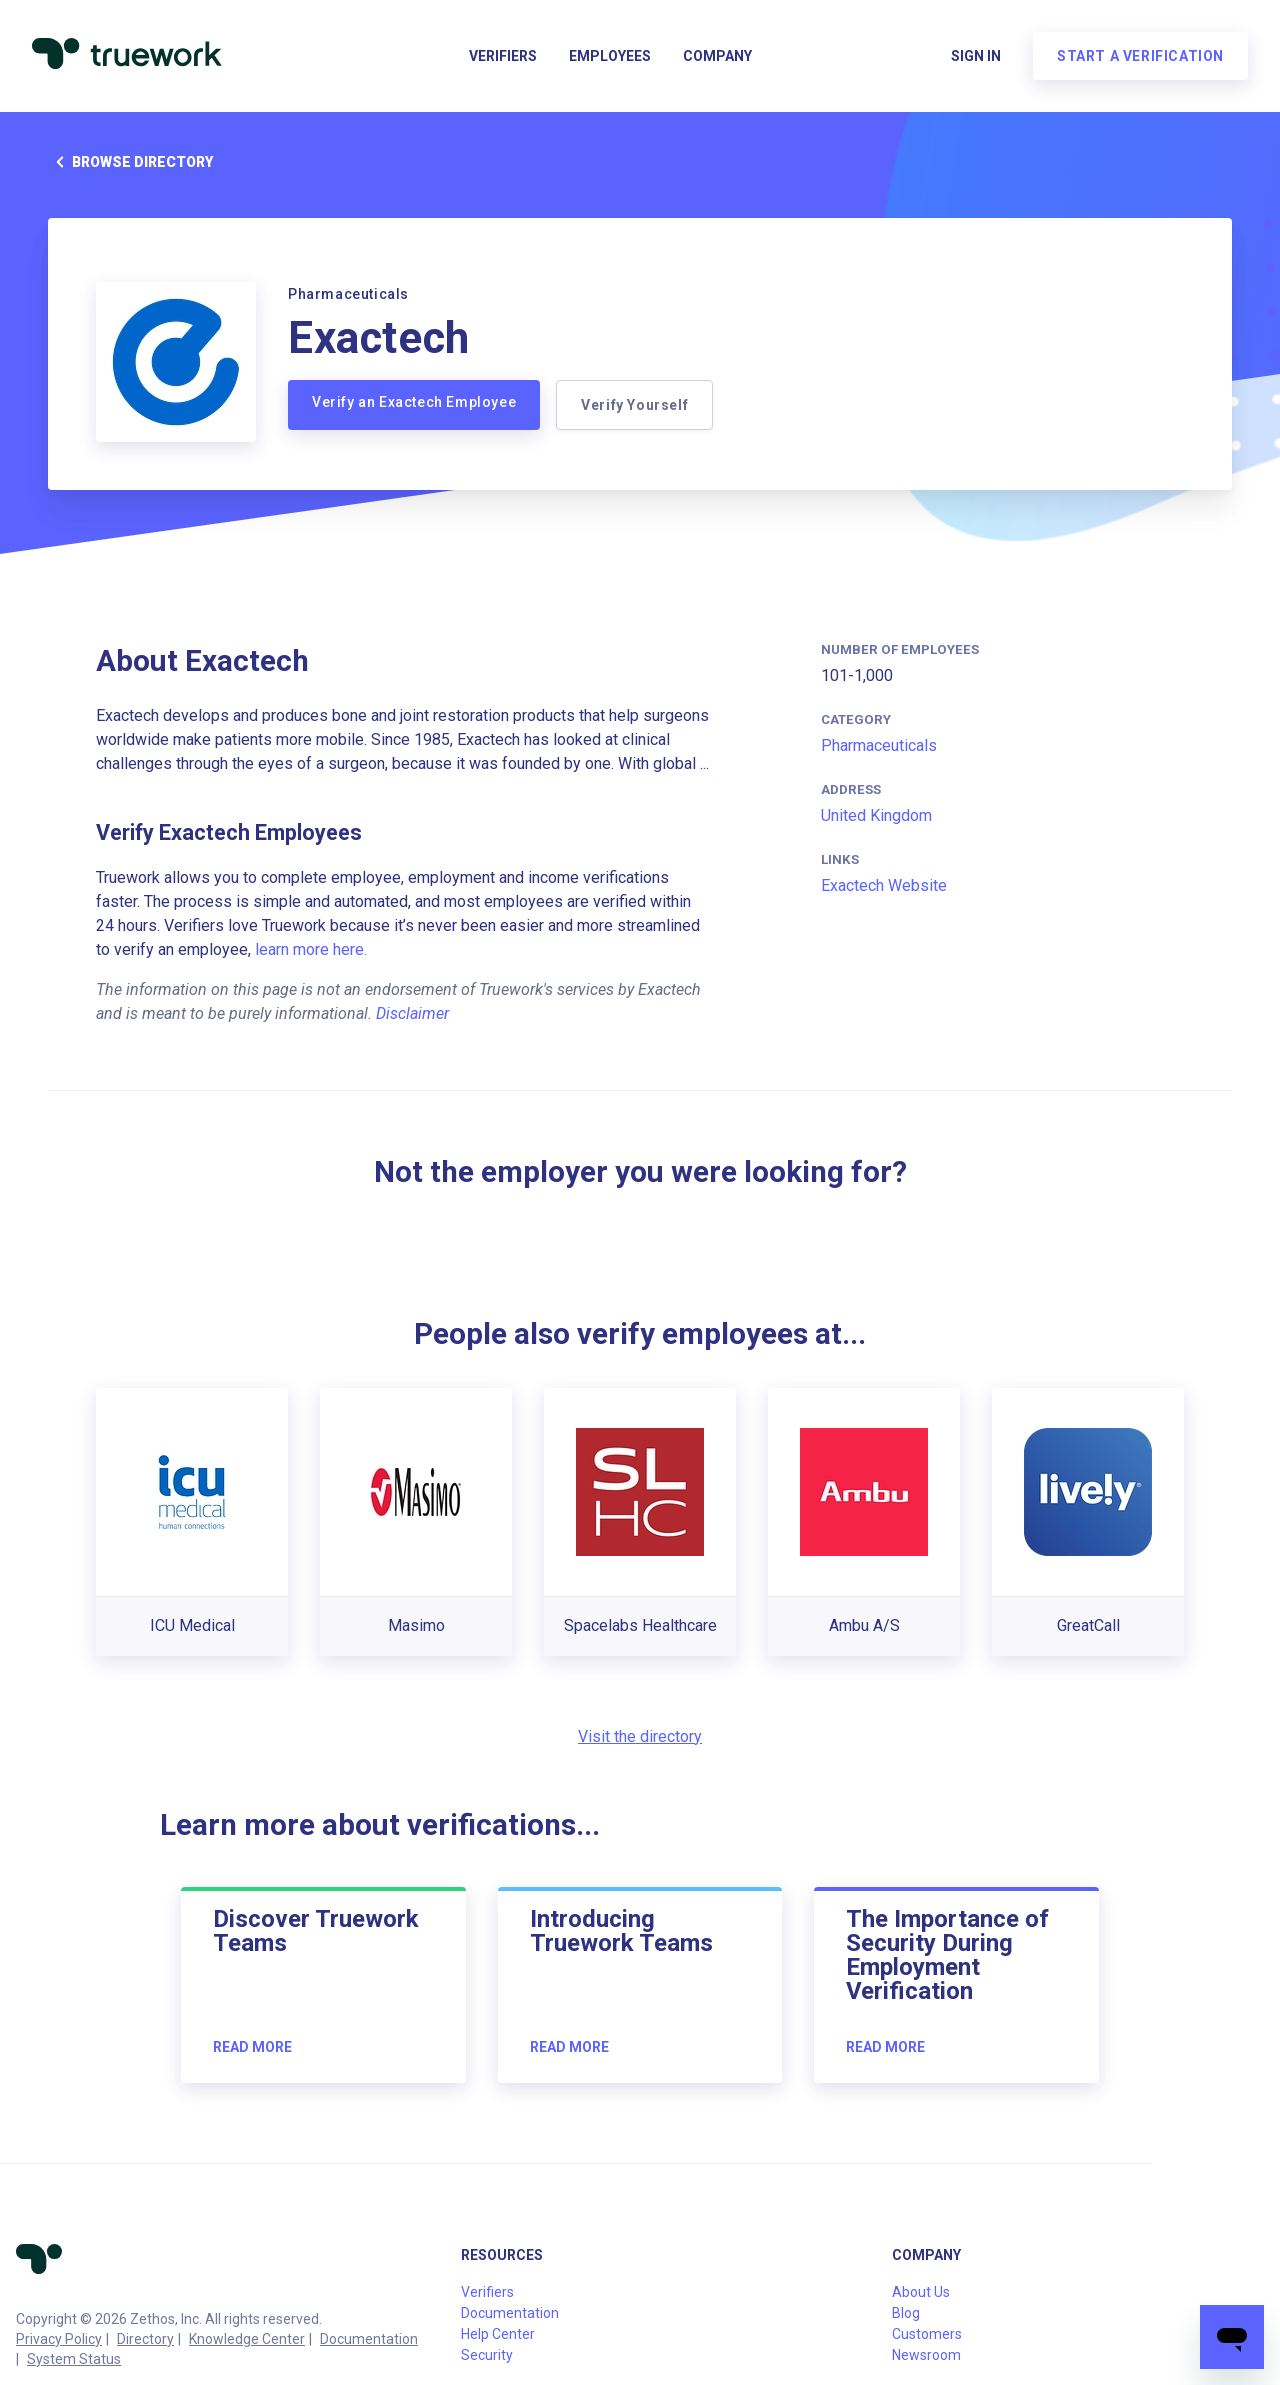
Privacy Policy (59, 2339)
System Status (74, 2359)
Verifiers (503, 56)
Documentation (369, 2339)
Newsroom (926, 2355)
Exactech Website (884, 885)
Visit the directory (640, 1736)
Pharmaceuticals (879, 745)
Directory (145, 2339)
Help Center (498, 2334)
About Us (921, 2292)
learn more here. (311, 949)
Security (487, 2355)
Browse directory (130, 162)
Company (717, 56)
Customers (927, 2334)
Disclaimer (412, 1013)
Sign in (976, 56)
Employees (610, 56)
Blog (906, 2313)
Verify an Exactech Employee (414, 402)
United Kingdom (876, 815)
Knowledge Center (247, 2339)
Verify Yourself (634, 405)
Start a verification (1140, 56)
